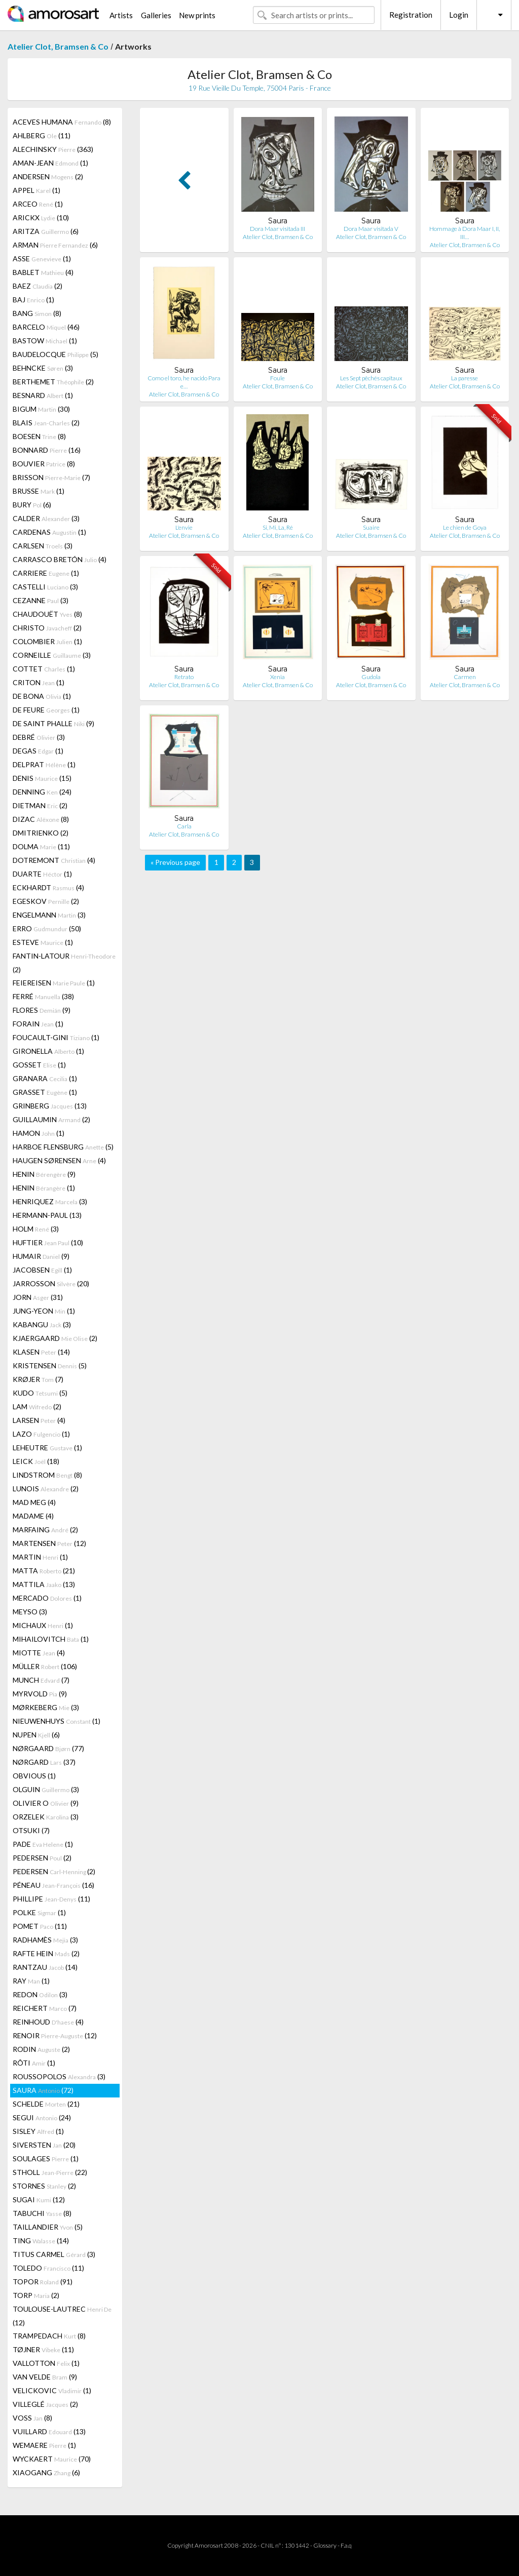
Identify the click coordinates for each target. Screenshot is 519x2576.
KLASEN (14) (41, 1352)
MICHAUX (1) (43, 1625)
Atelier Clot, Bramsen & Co (58, 46)
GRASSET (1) (45, 1092)
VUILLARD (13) (49, 2431)
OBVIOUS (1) (34, 1775)
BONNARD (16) (47, 450)
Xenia (277, 677)
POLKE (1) (39, 1912)
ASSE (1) (42, 258)
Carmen (465, 677)
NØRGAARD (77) (48, 1748)
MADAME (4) (33, 1516)
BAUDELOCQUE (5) (55, 354)
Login (458, 14)
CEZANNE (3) (40, 600)
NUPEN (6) (36, 1734)
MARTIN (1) (40, 1557)
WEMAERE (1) (44, 2445)
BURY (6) (32, 504)
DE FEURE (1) (46, 709)
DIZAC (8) (41, 819)
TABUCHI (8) (42, 2213)
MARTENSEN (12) (49, 1543)
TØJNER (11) (43, 2349)
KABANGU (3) (42, 1324)
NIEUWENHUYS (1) (56, 1721)
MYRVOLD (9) (40, 1693)
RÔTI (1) (34, 2062)
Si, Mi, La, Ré (278, 527)
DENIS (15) (42, 778)
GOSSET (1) (39, 1064)
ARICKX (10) (41, 217)
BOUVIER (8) (44, 463)
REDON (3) (40, 1994)
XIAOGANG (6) (46, 2472)
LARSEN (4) (39, 1420)
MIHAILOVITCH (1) (51, 1639)
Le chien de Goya (465, 527)
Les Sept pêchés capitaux (371, 378)
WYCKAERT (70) (52, 2458)
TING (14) (41, 2240)
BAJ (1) (33, 299)
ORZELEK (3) (46, 1816)
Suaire (371, 527)
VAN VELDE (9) (45, 2376)
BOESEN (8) (39, 436)
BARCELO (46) (46, 327)
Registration (410, 14)
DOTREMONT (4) (54, 860)
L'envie (184, 527)
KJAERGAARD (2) (55, 1338)
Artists (121, 15)
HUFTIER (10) (48, 1242)
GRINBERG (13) (50, 1105)
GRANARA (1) (45, 1078)
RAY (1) (31, 1980)
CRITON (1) (38, 682)
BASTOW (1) (45, 340)
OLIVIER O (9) (46, 1803)
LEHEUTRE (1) (47, 1447)
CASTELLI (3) (45, 586)
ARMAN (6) (55, 245)
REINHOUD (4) (48, 2021)
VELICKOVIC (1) (52, 2390)
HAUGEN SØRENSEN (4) (59, 1160)
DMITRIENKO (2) (40, 832)
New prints (197, 15)
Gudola (371, 677)
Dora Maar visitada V (371, 228)
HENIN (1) (44, 1187)
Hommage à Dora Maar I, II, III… (464, 233)
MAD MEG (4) (34, 1502)
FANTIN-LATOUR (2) (64, 963)
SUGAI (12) (39, 2199)
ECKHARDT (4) (48, 887)
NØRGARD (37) (44, 1762)
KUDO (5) (40, 1393)
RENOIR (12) (55, 2035)
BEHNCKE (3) (43, 368)
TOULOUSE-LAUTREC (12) (62, 2316)
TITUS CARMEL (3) (54, 2254)
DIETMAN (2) (40, 805)
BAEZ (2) (37, 286)
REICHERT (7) (45, 2008)
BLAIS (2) (46, 422)
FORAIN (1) (38, 1023)
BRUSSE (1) (38, 491)
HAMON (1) (38, 1133)
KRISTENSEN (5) (50, 1365)
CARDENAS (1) (49, 532)
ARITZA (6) (46, 231)
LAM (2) (37, 1406)
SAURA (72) (43, 2090)
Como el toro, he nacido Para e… (183, 382)
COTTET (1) (44, 668)
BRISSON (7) (51, 477)
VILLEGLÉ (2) (45, 2404)
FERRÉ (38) (43, 996)
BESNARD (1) (43, 395)
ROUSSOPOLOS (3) (59, 2076)
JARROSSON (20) (51, 1283)
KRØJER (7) (38, 1379)
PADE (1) (43, 1844)
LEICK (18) (36, 1461)
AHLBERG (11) (41, 135)
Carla (184, 826)
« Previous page (175, 862)
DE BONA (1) (42, 696)
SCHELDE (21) (46, 2103)
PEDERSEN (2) (42, 1857)
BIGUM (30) (41, 409)
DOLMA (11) (41, 846)
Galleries (156, 15)
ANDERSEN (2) (48, 176)
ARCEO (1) (38, 204)
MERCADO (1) (47, 1598)
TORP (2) (36, 2295)
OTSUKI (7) (31, 1830)
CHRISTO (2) (47, 627)
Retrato (184, 677)
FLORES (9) (41, 1010)
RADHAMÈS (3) (45, 1939)
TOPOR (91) (42, 2281)
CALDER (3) (46, 518)
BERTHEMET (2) (53, 381)
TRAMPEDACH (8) (49, 2335)
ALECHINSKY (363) (53, 149)
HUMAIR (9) (41, 1256)
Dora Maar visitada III (277, 228)
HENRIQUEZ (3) (50, 1201)
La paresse (464, 378)
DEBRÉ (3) (39, 737)
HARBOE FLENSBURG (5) (63, 1146)
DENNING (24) (42, 791)
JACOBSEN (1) (42, 1269)
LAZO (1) (41, 1434)
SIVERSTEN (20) (44, 2145)
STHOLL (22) (50, 2172)
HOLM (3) (36, 1228)
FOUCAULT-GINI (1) (56, 1037)
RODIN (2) (41, 2049)
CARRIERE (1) (46, 573)
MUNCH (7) (41, 1680)
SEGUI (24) (42, 2117)
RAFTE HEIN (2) (46, 1953)
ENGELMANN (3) (49, 914)
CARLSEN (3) (42, 545)
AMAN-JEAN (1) (50, 162)
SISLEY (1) (38, 2131)
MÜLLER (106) (45, 1666)
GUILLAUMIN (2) (51, 1119)
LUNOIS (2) (46, 1488)
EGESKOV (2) (46, 901)
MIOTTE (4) (39, 1652)
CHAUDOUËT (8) (47, 614)
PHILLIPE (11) (51, 1898)
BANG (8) (37, 313)
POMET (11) (40, 1926)
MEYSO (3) (30, 1611)
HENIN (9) (44, 1174)
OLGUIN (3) (46, 1789)
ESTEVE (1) (43, 942)
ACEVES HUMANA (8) (62, 121)
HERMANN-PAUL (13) (47, 1215)
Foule (277, 378)
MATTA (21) (44, 1570)
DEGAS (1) (38, 750)
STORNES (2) (44, 2186)
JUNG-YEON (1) (44, 1310)
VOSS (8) (32, 2417)
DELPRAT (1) (44, 764)
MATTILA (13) (44, 1584)
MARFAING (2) (45, 1529)
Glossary (325, 2545)
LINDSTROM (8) (47, 1475)
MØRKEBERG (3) (46, 1707)
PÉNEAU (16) (53, 1885)
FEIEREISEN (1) (54, 982)
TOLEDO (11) (48, 2268)
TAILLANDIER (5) (48, 2227)
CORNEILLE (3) (52, 655)
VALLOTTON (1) (46, 2363)
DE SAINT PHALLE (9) (53, 723)
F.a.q (346, 2545)
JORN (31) (38, 1297)
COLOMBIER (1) (47, 641)
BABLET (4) (43, 272)
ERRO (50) (47, 928)
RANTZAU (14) (45, 1967)
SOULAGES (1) (46, 2158)
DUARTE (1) (42, 873)
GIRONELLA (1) (48, 1051)
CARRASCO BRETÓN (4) (59, 559)
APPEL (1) (36, 190)
